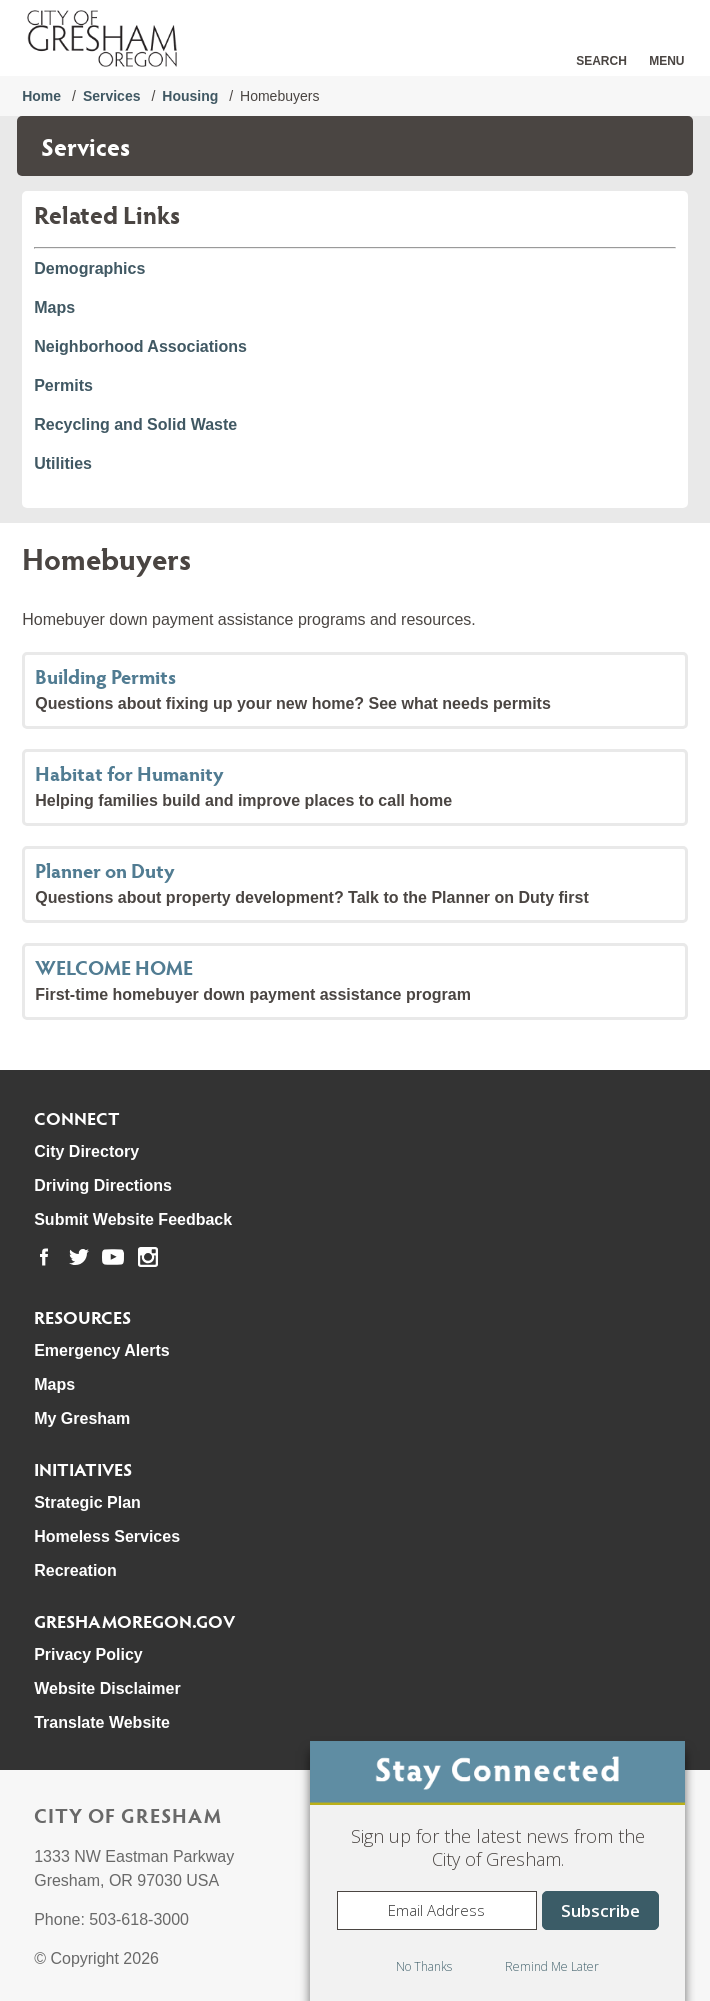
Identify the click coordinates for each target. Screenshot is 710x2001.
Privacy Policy (88, 1654)
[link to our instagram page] (148, 1257)
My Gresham (82, 1418)
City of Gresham (128, 1815)
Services (112, 96)
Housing (190, 96)
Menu (666, 61)
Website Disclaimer (107, 1688)
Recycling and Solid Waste (135, 424)
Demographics (89, 268)
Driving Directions (103, 1185)
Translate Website (102, 1722)
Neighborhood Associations (140, 346)
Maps (54, 307)
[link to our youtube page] (113, 1257)
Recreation (75, 1570)
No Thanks (424, 1966)
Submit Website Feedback (133, 1219)
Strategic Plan (87, 1502)
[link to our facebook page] (44, 1257)
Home (41, 96)
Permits (63, 385)
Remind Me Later (552, 1966)
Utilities (63, 463)
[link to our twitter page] (79, 1257)
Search (601, 61)
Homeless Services (107, 1536)
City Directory (86, 1151)
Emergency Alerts (101, 1350)
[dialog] (497, 1871)
